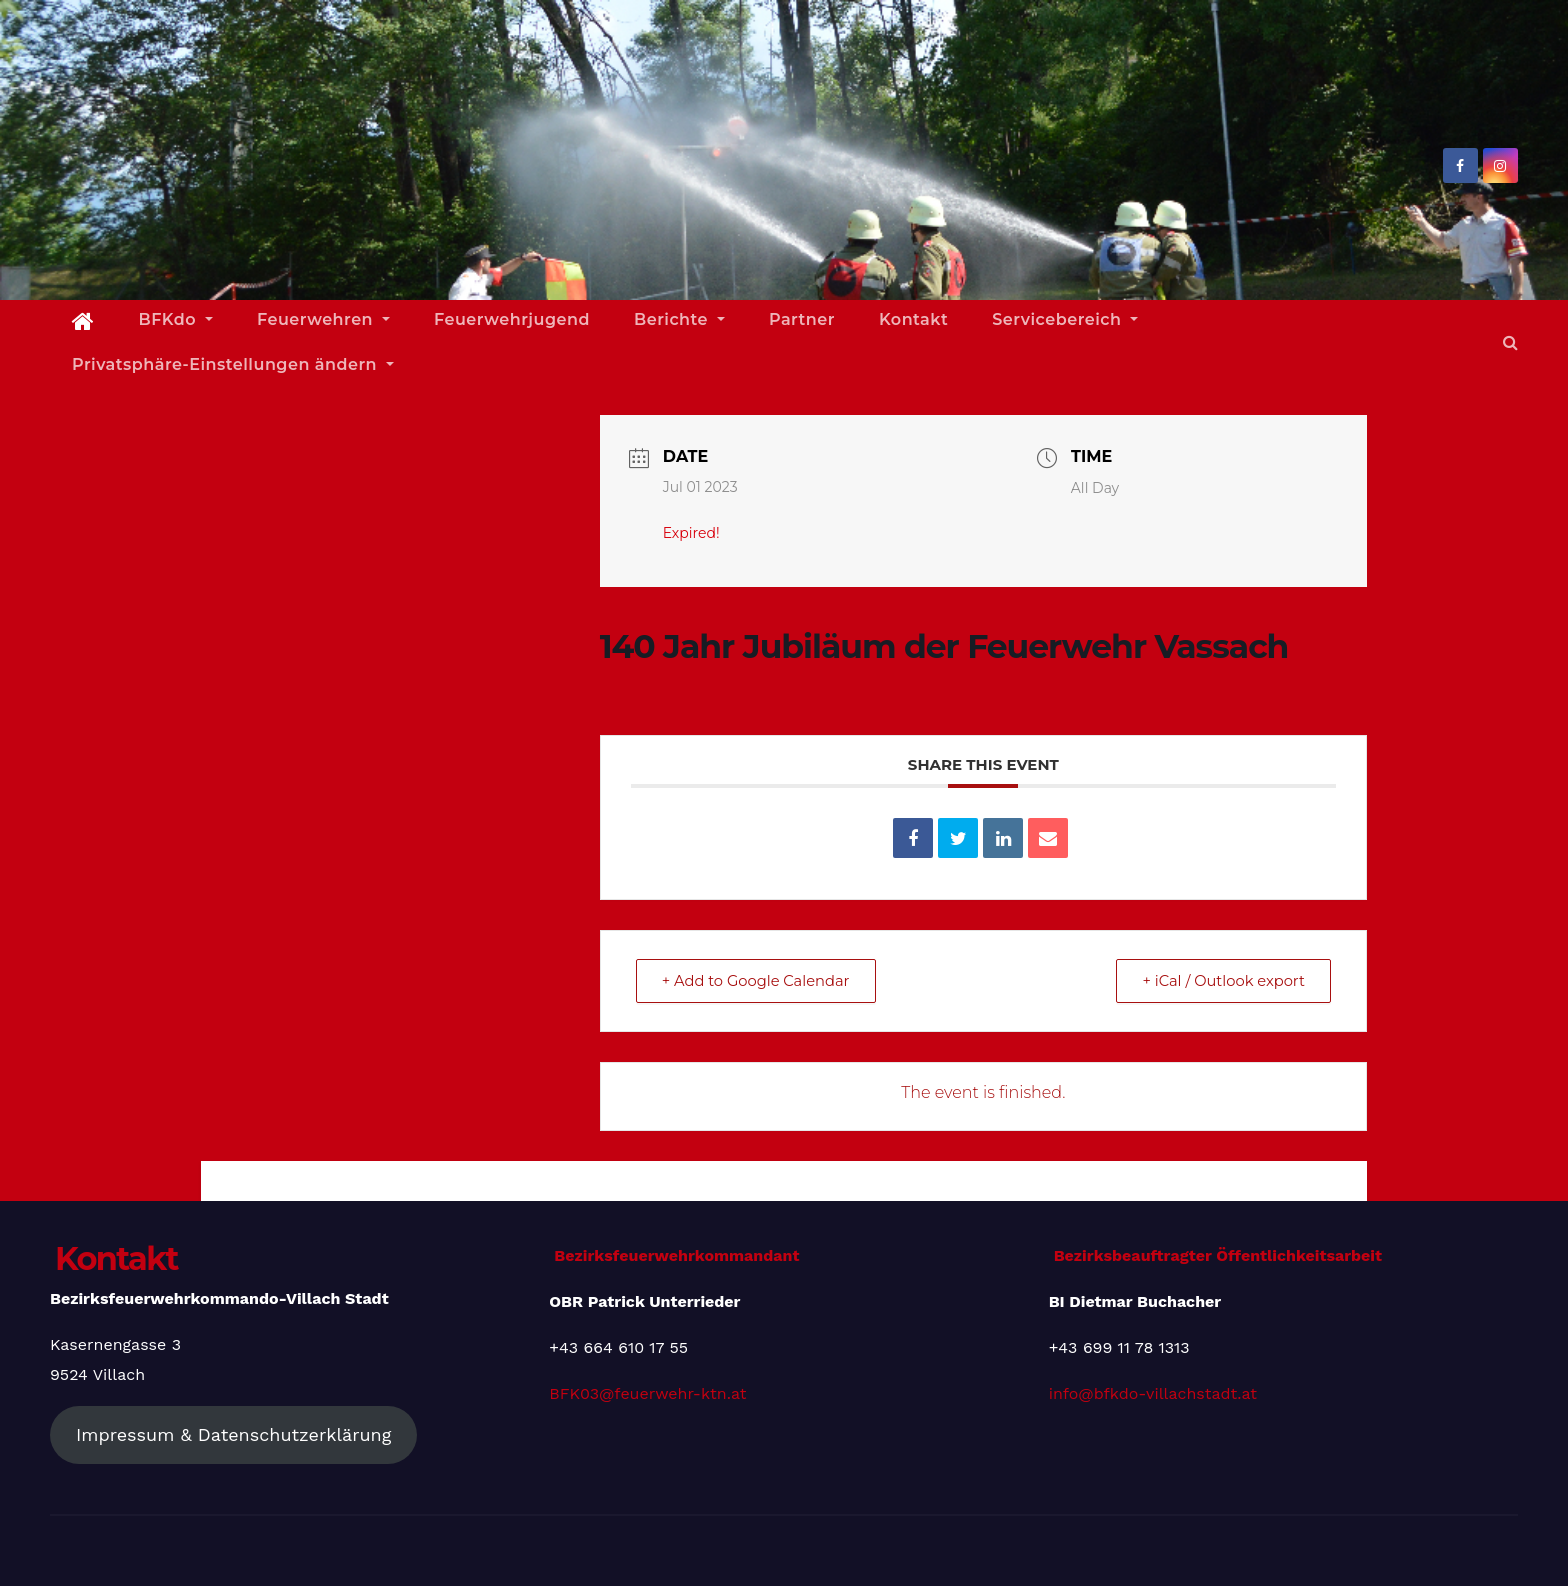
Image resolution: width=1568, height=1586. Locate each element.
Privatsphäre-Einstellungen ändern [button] (233, 364)
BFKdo (176, 319)
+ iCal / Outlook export (1219, 980)
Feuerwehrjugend (512, 319)
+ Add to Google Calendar (761, 980)
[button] (1510, 342)
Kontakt (913, 319)
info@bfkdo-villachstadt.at (1153, 1393)
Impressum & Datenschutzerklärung (233, 1434)
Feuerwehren (323, 319)
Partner (802, 319)
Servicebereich (1065, 319)
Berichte (679, 319)
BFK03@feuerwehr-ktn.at (647, 1393)
